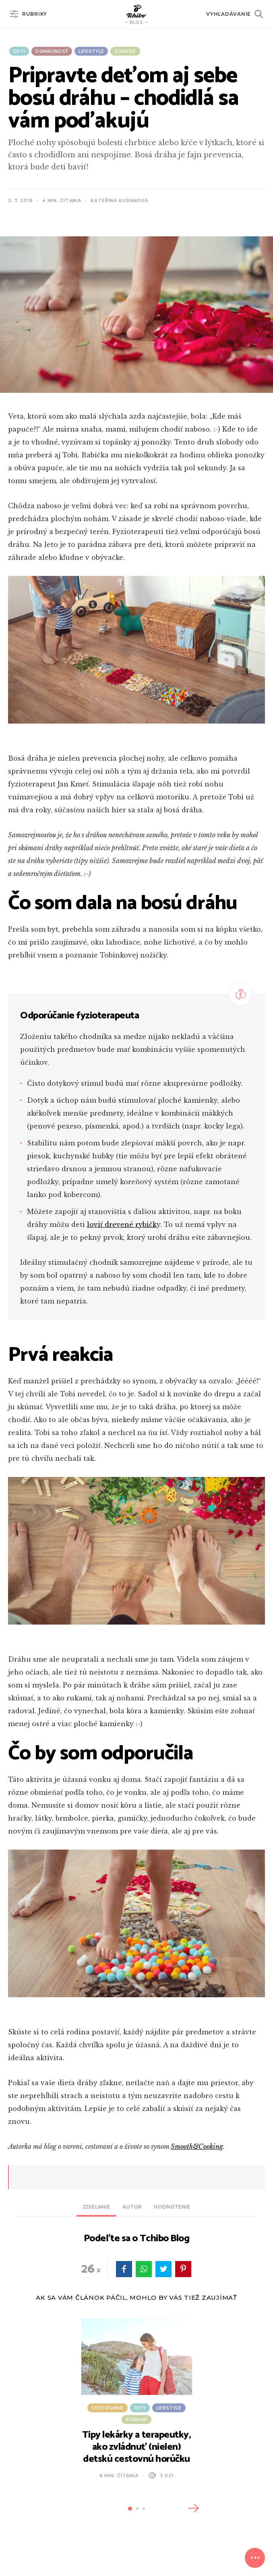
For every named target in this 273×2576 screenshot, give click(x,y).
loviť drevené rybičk (122, 1224)
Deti (19, 51)
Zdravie (125, 51)
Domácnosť (51, 51)
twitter (163, 2269)
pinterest (183, 2269)
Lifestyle (91, 51)
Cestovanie (107, 2408)
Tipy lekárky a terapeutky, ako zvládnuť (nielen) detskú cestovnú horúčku (136, 2447)
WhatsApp (144, 2269)
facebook (124, 2269)
